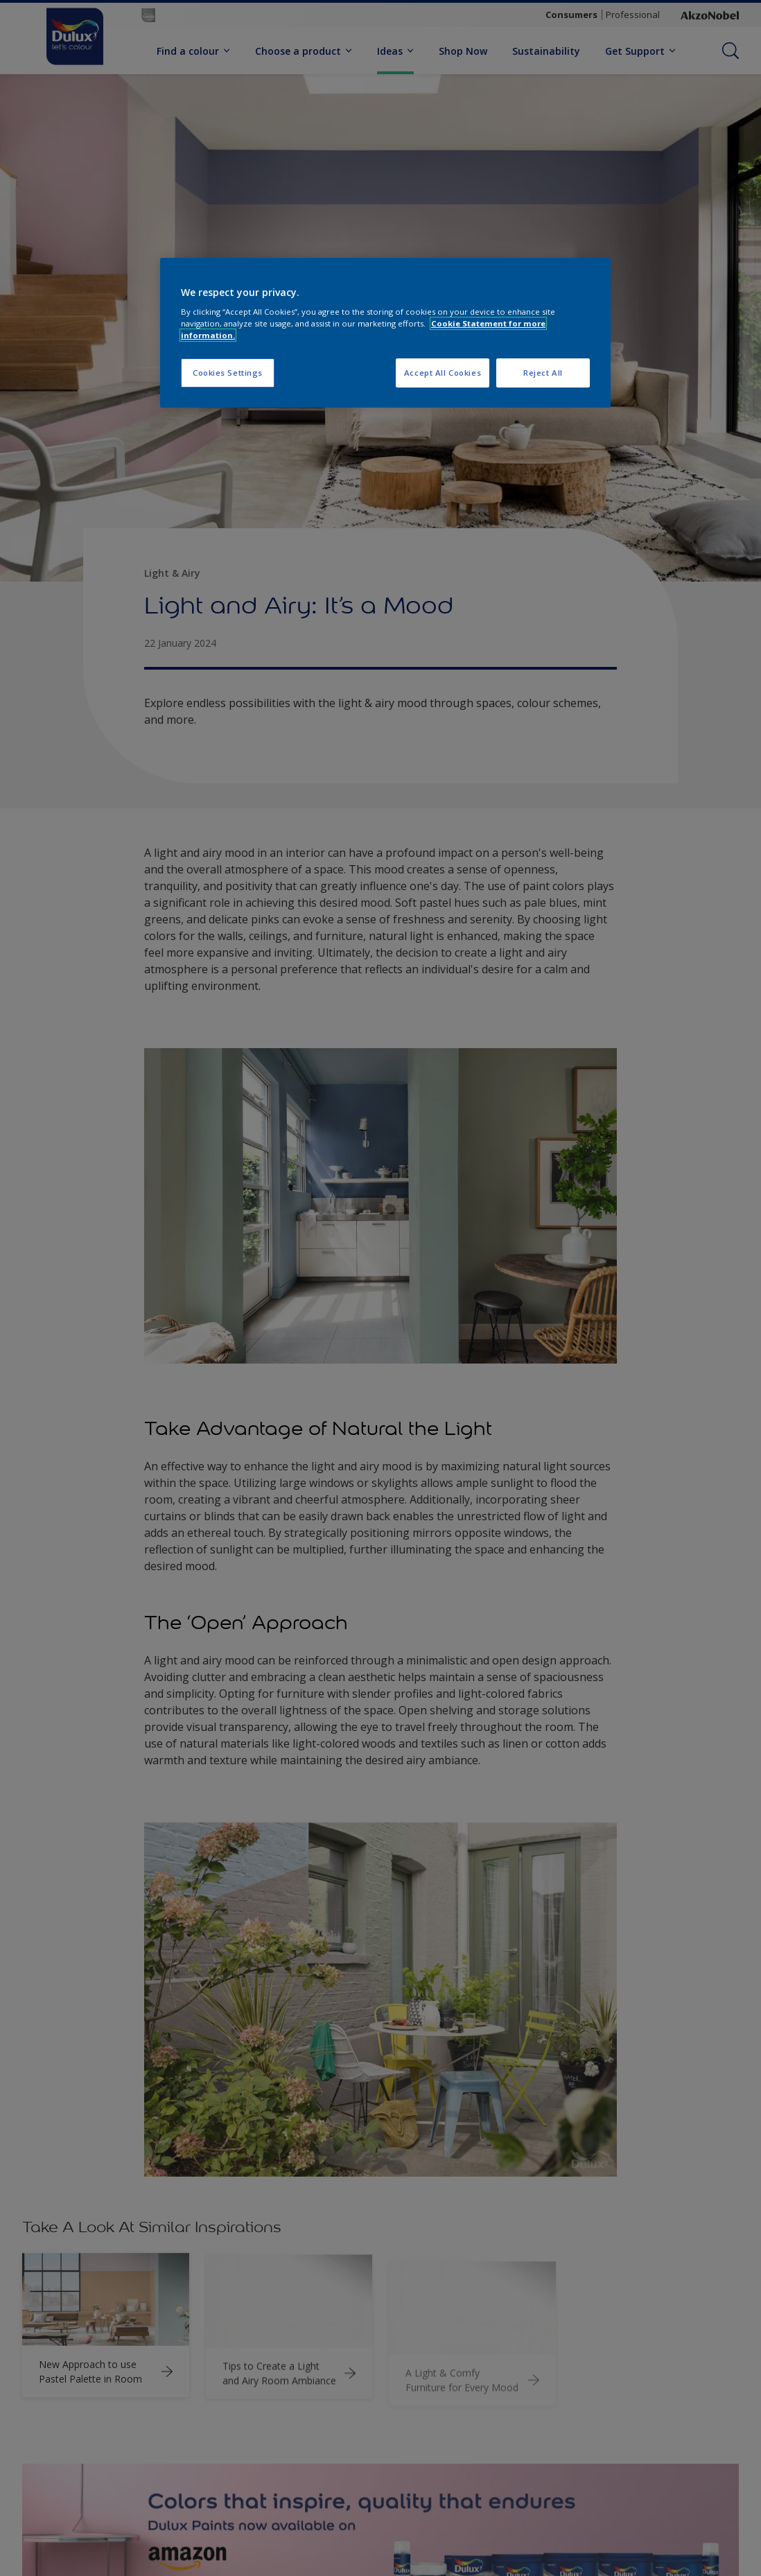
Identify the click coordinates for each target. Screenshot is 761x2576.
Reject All (543, 372)
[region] (385, 333)
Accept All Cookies (442, 372)
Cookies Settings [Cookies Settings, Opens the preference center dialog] (228, 372)
